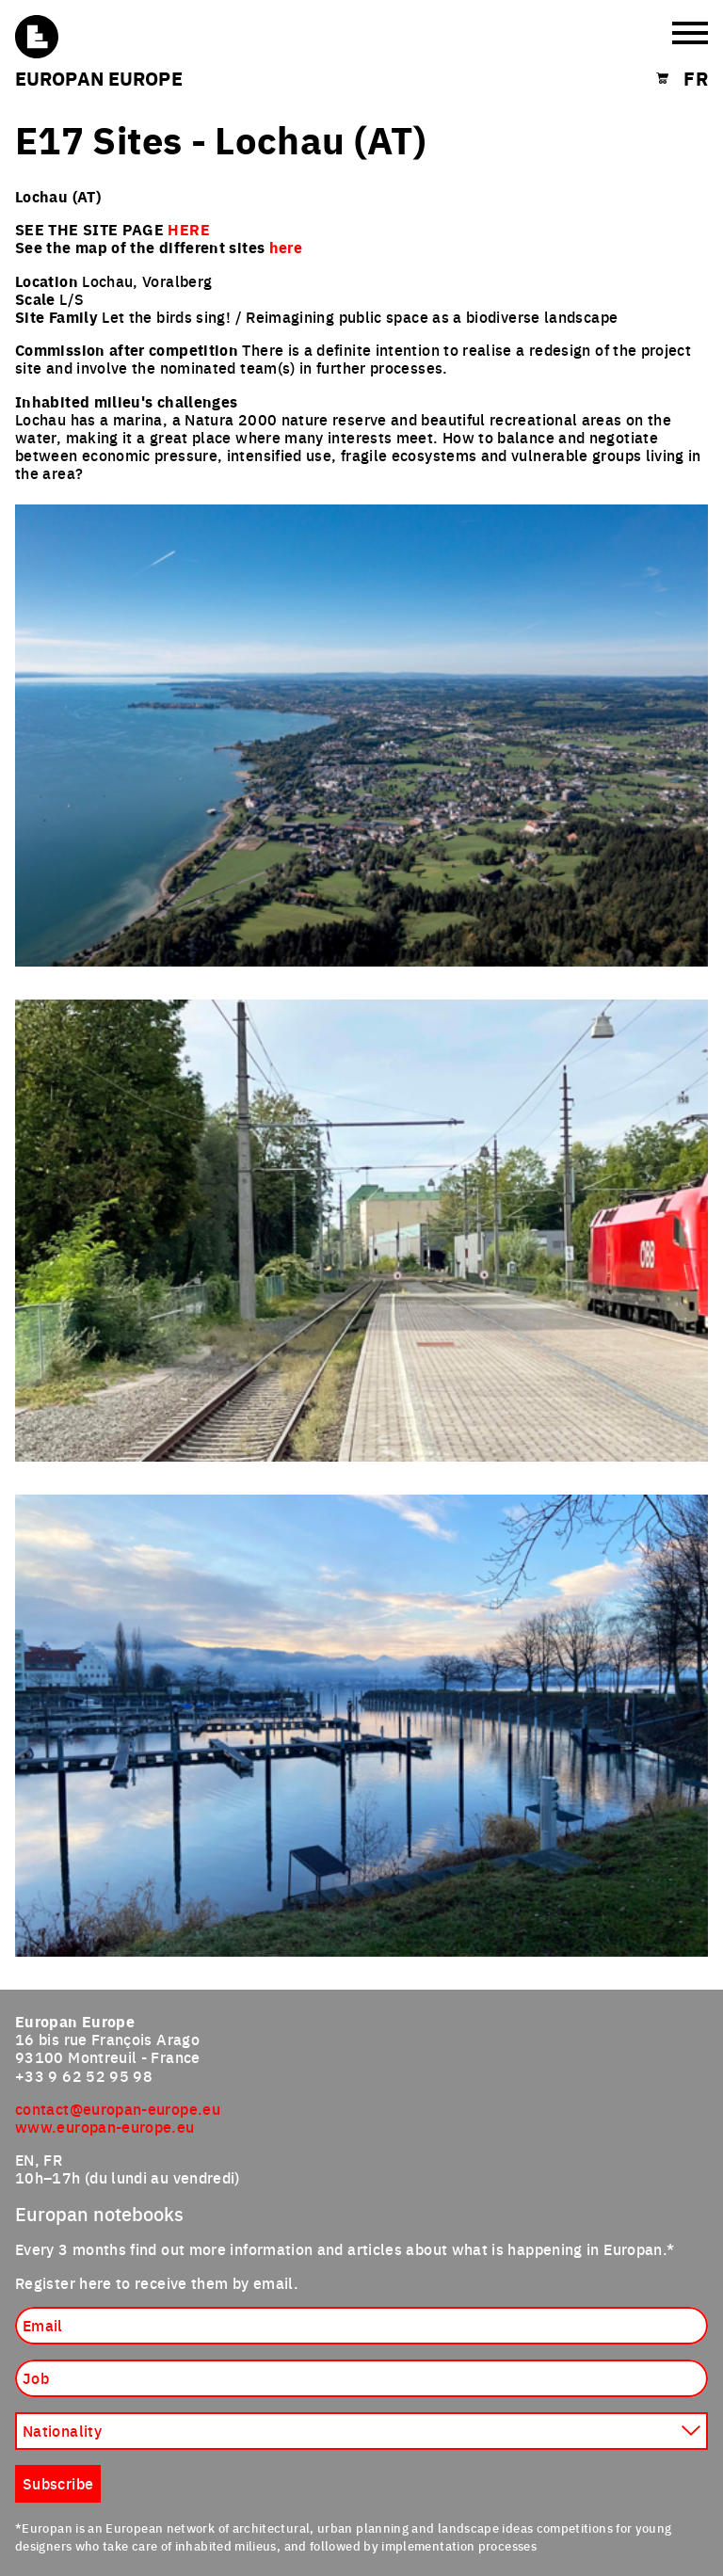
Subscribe (58, 2482)
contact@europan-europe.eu (117, 2108)
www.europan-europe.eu (105, 2126)
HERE (188, 229)
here (285, 247)
